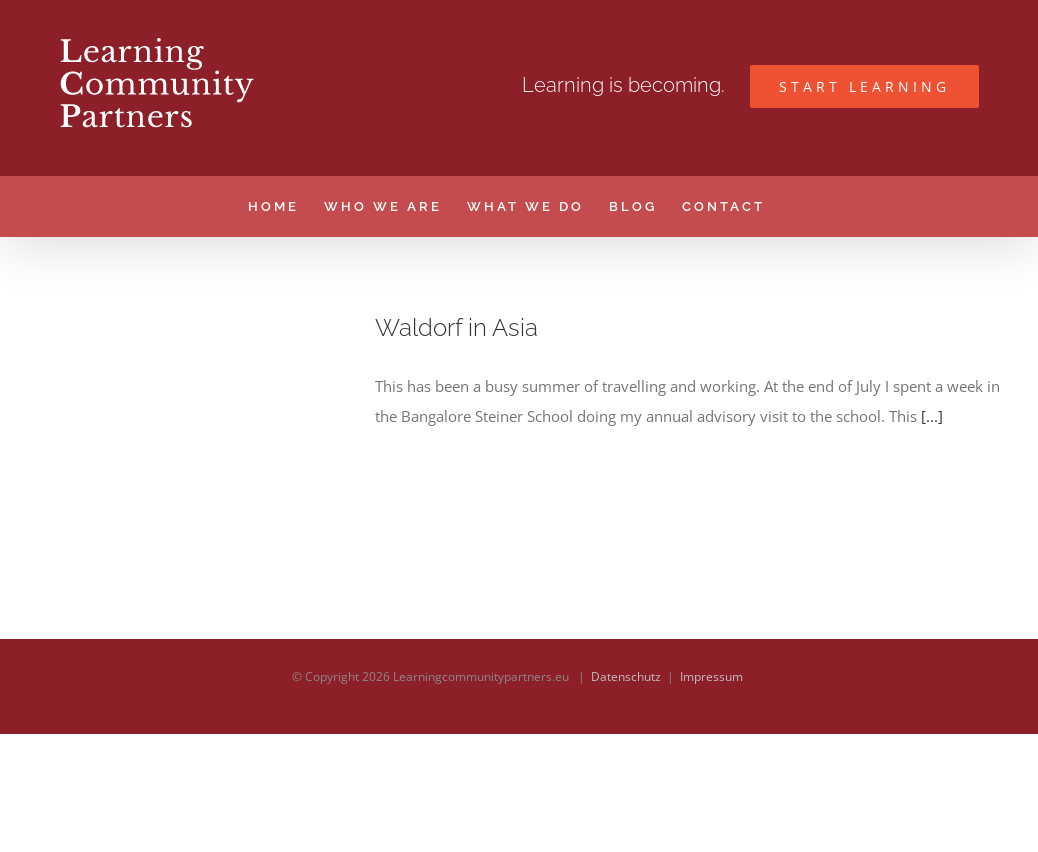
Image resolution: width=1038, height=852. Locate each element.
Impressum (711, 794)
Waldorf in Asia (456, 328)
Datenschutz (626, 794)
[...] (932, 416)
